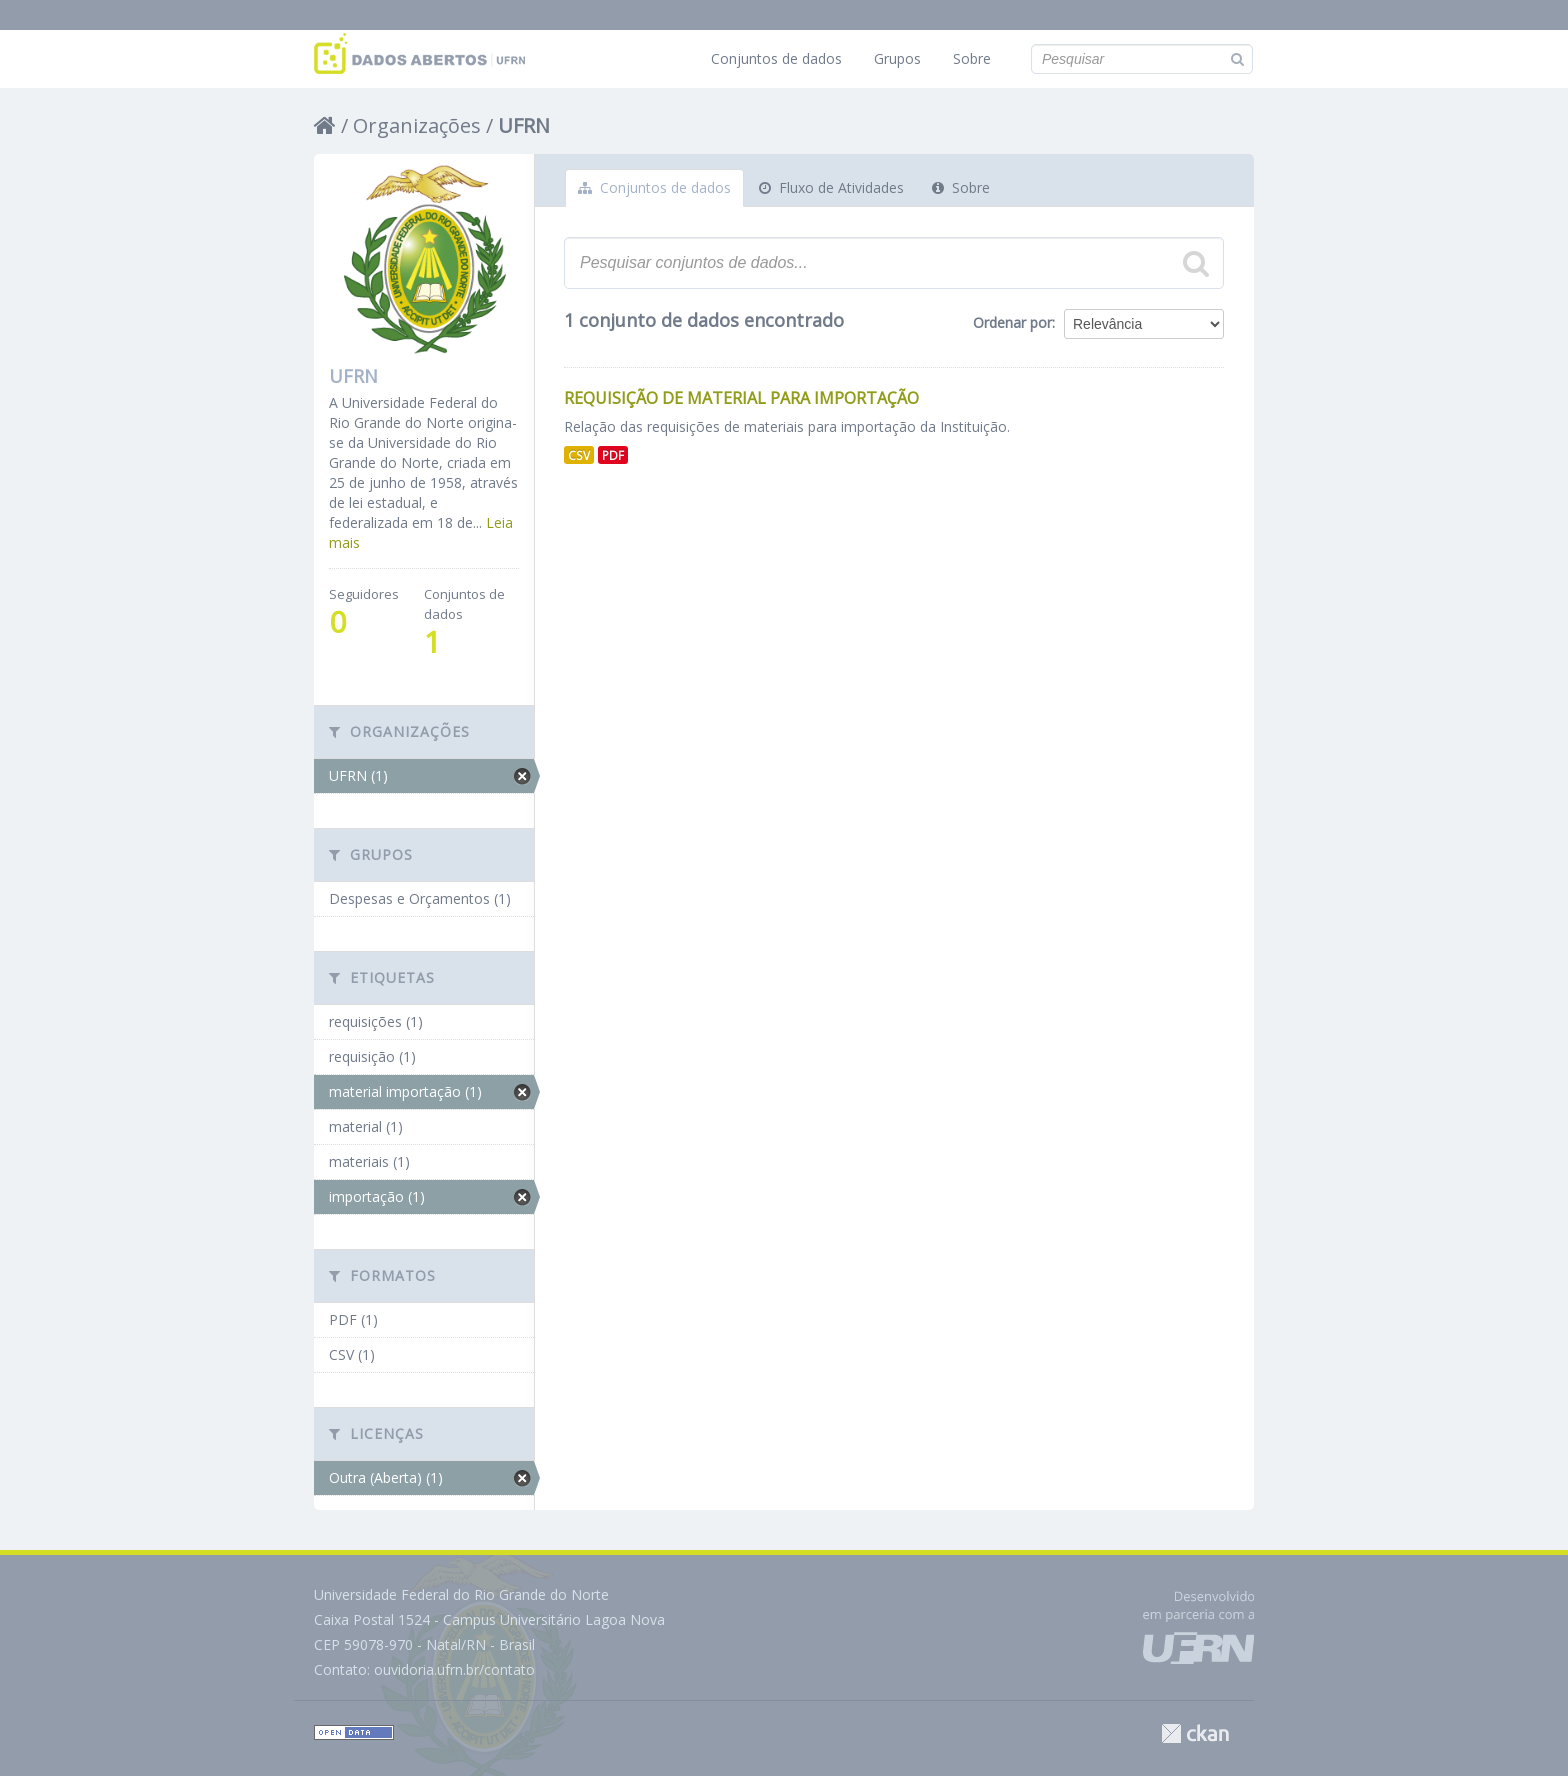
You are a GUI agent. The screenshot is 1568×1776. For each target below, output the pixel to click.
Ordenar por (1012, 322)
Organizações (417, 125)
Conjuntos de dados (776, 58)
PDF (613, 455)
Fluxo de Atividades (831, 187)
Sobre (972, 58)
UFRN (524, 125)
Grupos (897, 58)
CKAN (1195, 1733)
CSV (579, 455)
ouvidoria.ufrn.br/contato (454, 1669)
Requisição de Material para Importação (741, 398)
